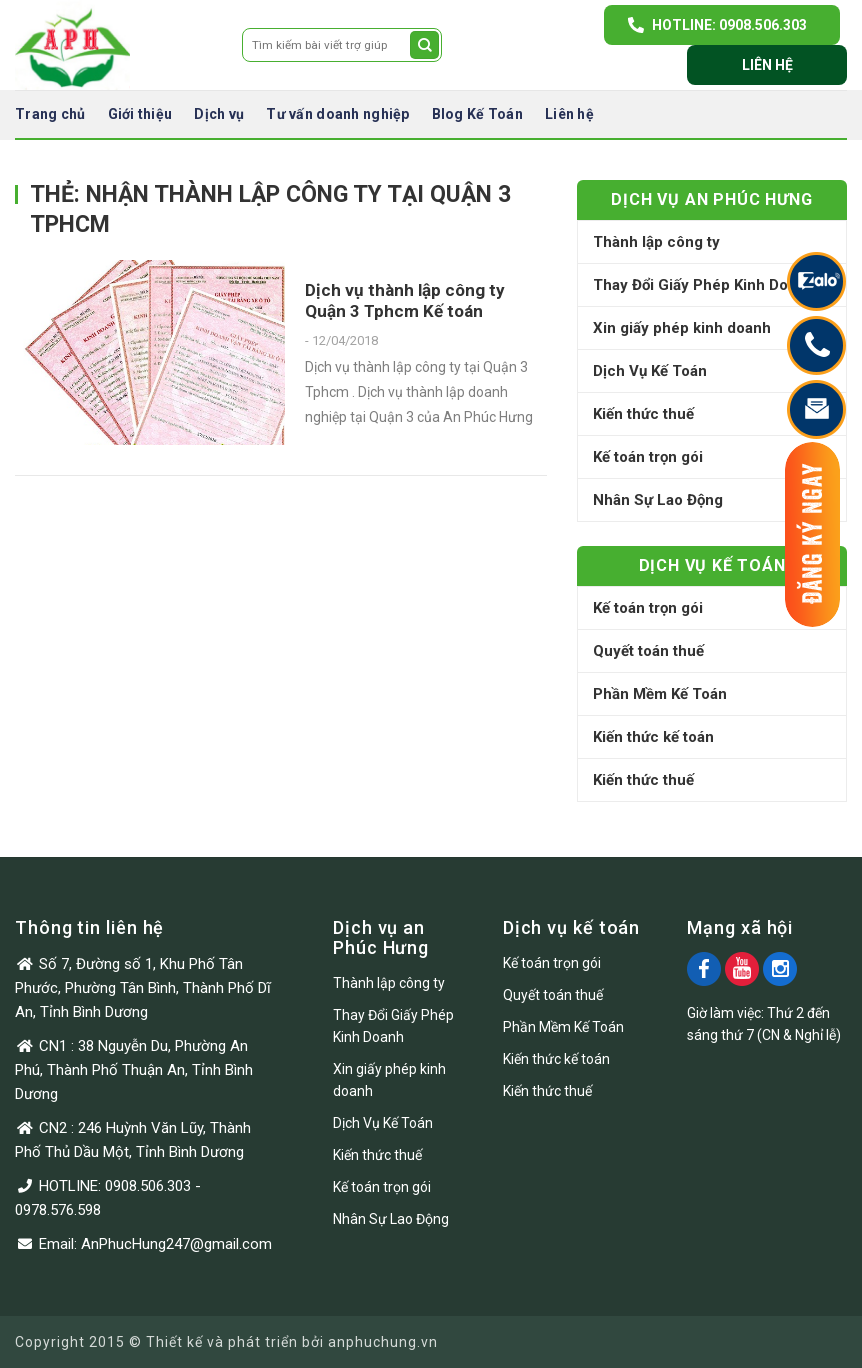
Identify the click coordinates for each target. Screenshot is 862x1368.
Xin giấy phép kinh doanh (682, 328)
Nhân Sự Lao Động (658, 500)
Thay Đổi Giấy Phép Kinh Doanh (703, 285)
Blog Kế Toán (477, 114)
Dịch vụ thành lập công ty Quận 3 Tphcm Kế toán (405, 300)
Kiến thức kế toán (653, 737)
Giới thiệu (140, 114)
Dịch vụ (219, 114)
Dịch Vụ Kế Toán (650, 371)
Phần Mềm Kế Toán (660, 694)
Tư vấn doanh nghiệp (337, 114)
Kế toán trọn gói (648, 457)
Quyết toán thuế (648, 651)
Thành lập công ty (656, 242)
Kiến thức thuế (643, 414)
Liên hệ (767, 65)
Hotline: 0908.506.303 (729, 25)
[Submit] (424, 45)
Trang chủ (50, 114)
